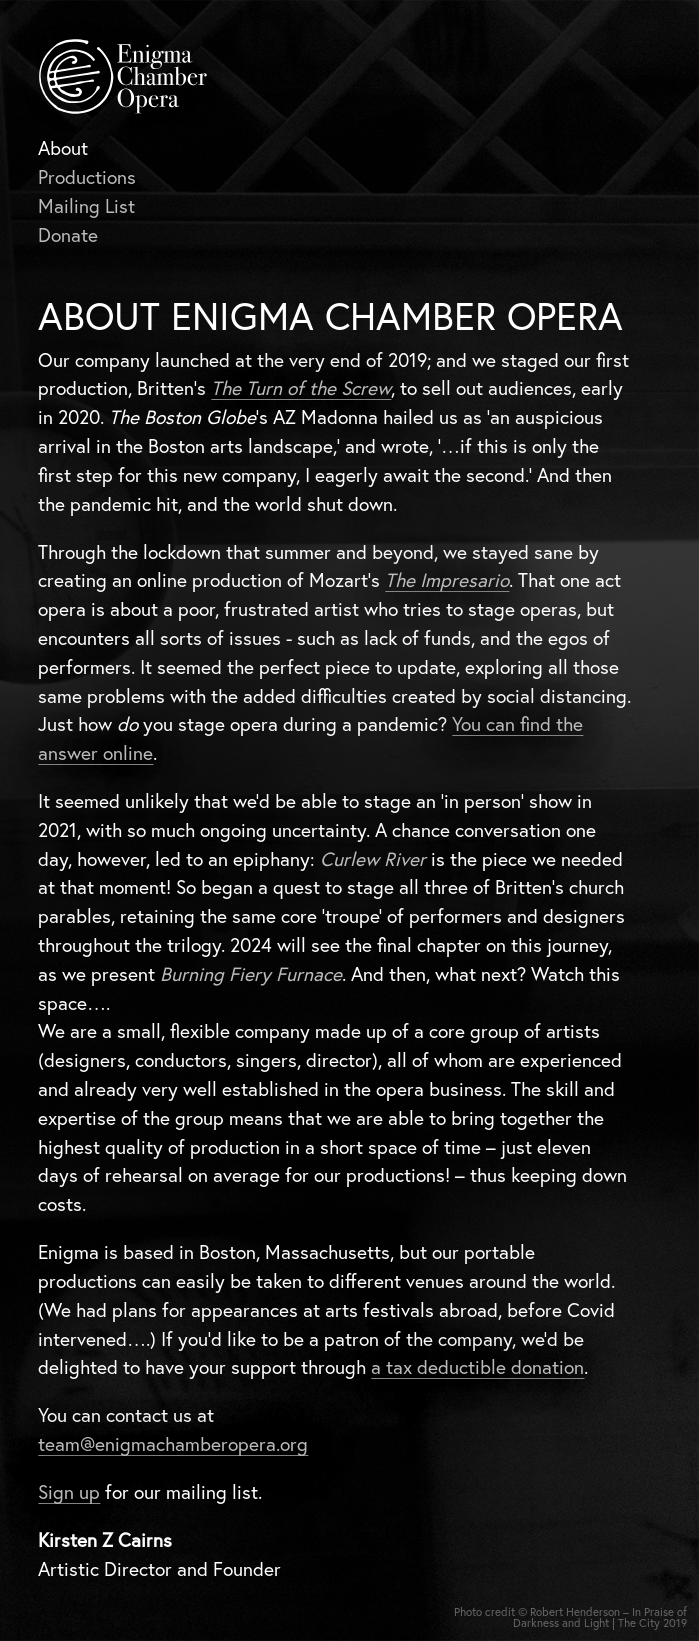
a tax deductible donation (477, 1367)
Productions (87, 177)
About (63, 148)
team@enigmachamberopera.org (173, 1444)
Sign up (69, 1492)
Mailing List (86, 206)
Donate (68, 235)
